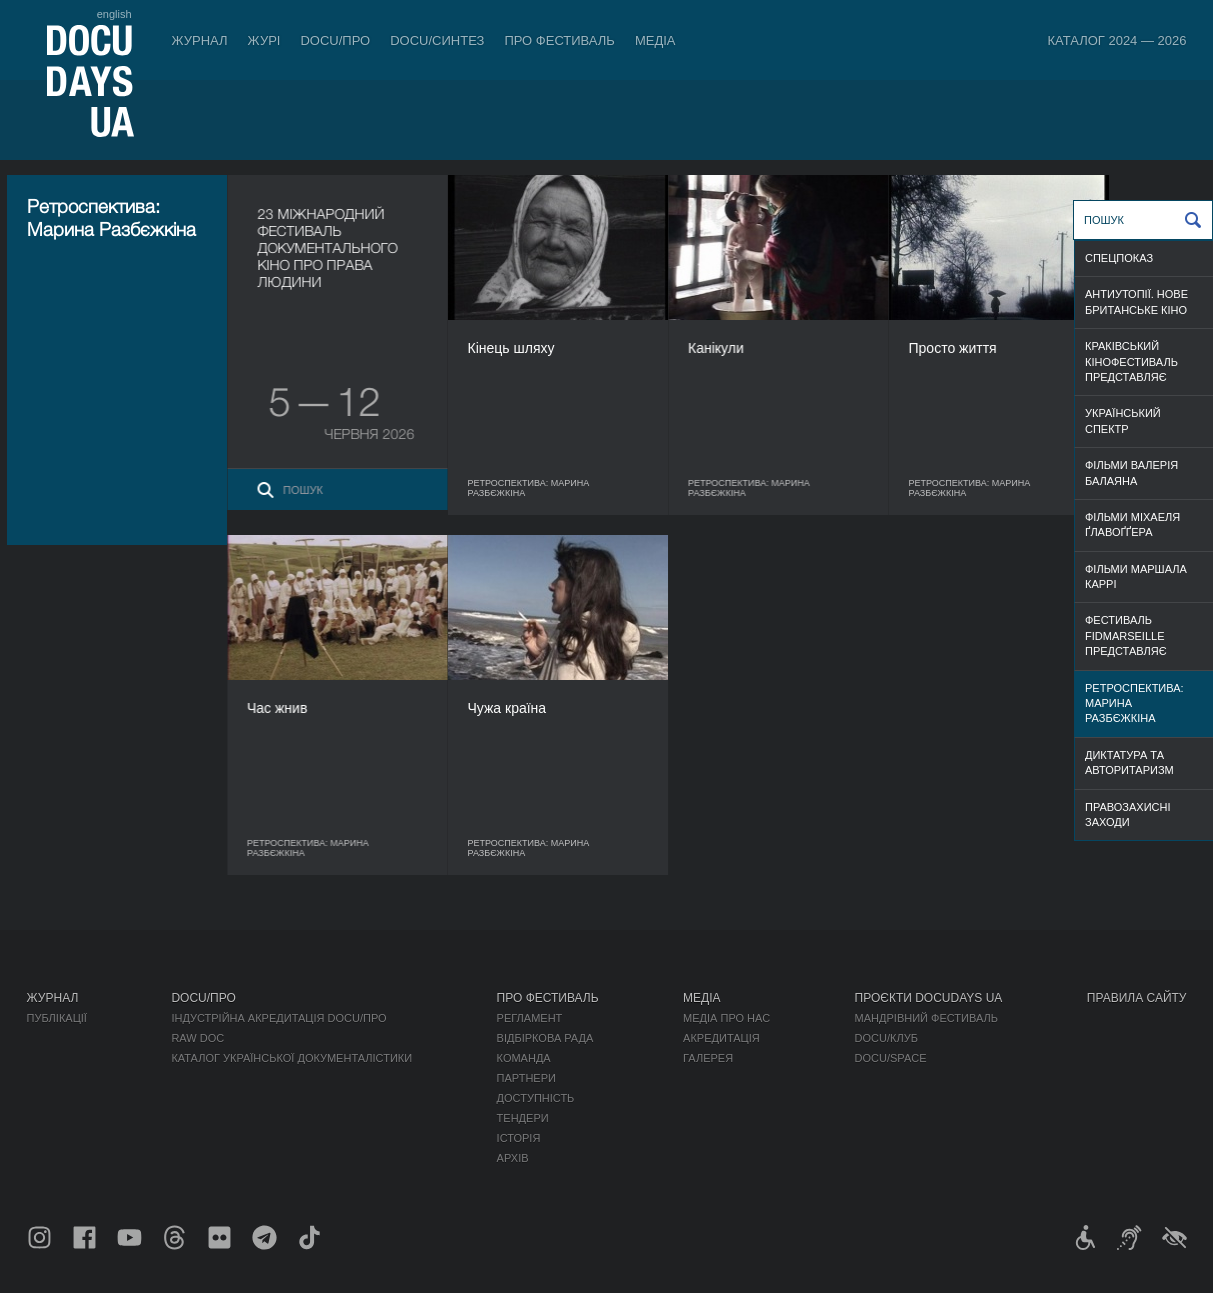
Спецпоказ (1119, 258)
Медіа (655, 40)
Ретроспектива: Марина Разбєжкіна (1134, 703)
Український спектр (1123, 420)
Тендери (523, 1118)
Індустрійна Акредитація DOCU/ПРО (278, 1018)
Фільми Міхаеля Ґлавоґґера (1132, 524)
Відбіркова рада (545, 1038)
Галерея (708, 1058)
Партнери (526, 1078)
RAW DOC (197, 1038)
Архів (513, 1158)
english (114, 14)
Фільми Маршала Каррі (1136, 576)
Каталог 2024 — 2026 (1116, 40)
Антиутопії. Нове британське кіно (1136, 301)
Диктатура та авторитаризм (1129, 762)
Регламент (530, 1018)
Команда (524, 1058)
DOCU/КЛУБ (886, 1038)
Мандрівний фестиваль (926, 1018)
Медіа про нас (726, 1018)
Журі (264, 40)
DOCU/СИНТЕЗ (437, 40)
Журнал (200, 40)
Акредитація (721, 1038)
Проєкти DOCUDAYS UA (929, 998)
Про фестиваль (559, 40)
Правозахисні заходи (1128, 814)
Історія (519, 1138)
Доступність (536, 1098)
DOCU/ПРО (335, 40)
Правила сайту (1137, 998)
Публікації (57, 1018)
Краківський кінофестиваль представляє (1131, 361)
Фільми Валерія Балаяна (1131, 472)
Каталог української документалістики (291, 1058)
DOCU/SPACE (891, 1058)
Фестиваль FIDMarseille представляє (1126, 635)
